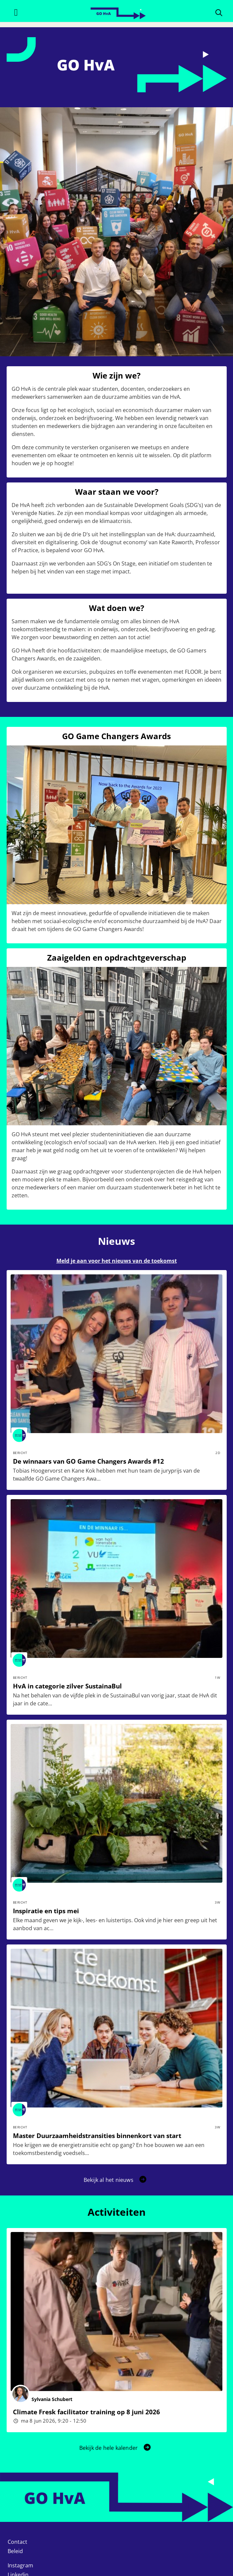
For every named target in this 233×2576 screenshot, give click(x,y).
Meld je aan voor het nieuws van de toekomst (116, 1260)
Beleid (15, 2551)
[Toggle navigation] (16, 12)
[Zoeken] (218, 12)
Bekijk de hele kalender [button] (115, 2447)
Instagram (20, 2565)
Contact (17, 2541)
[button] (116, 2180)
